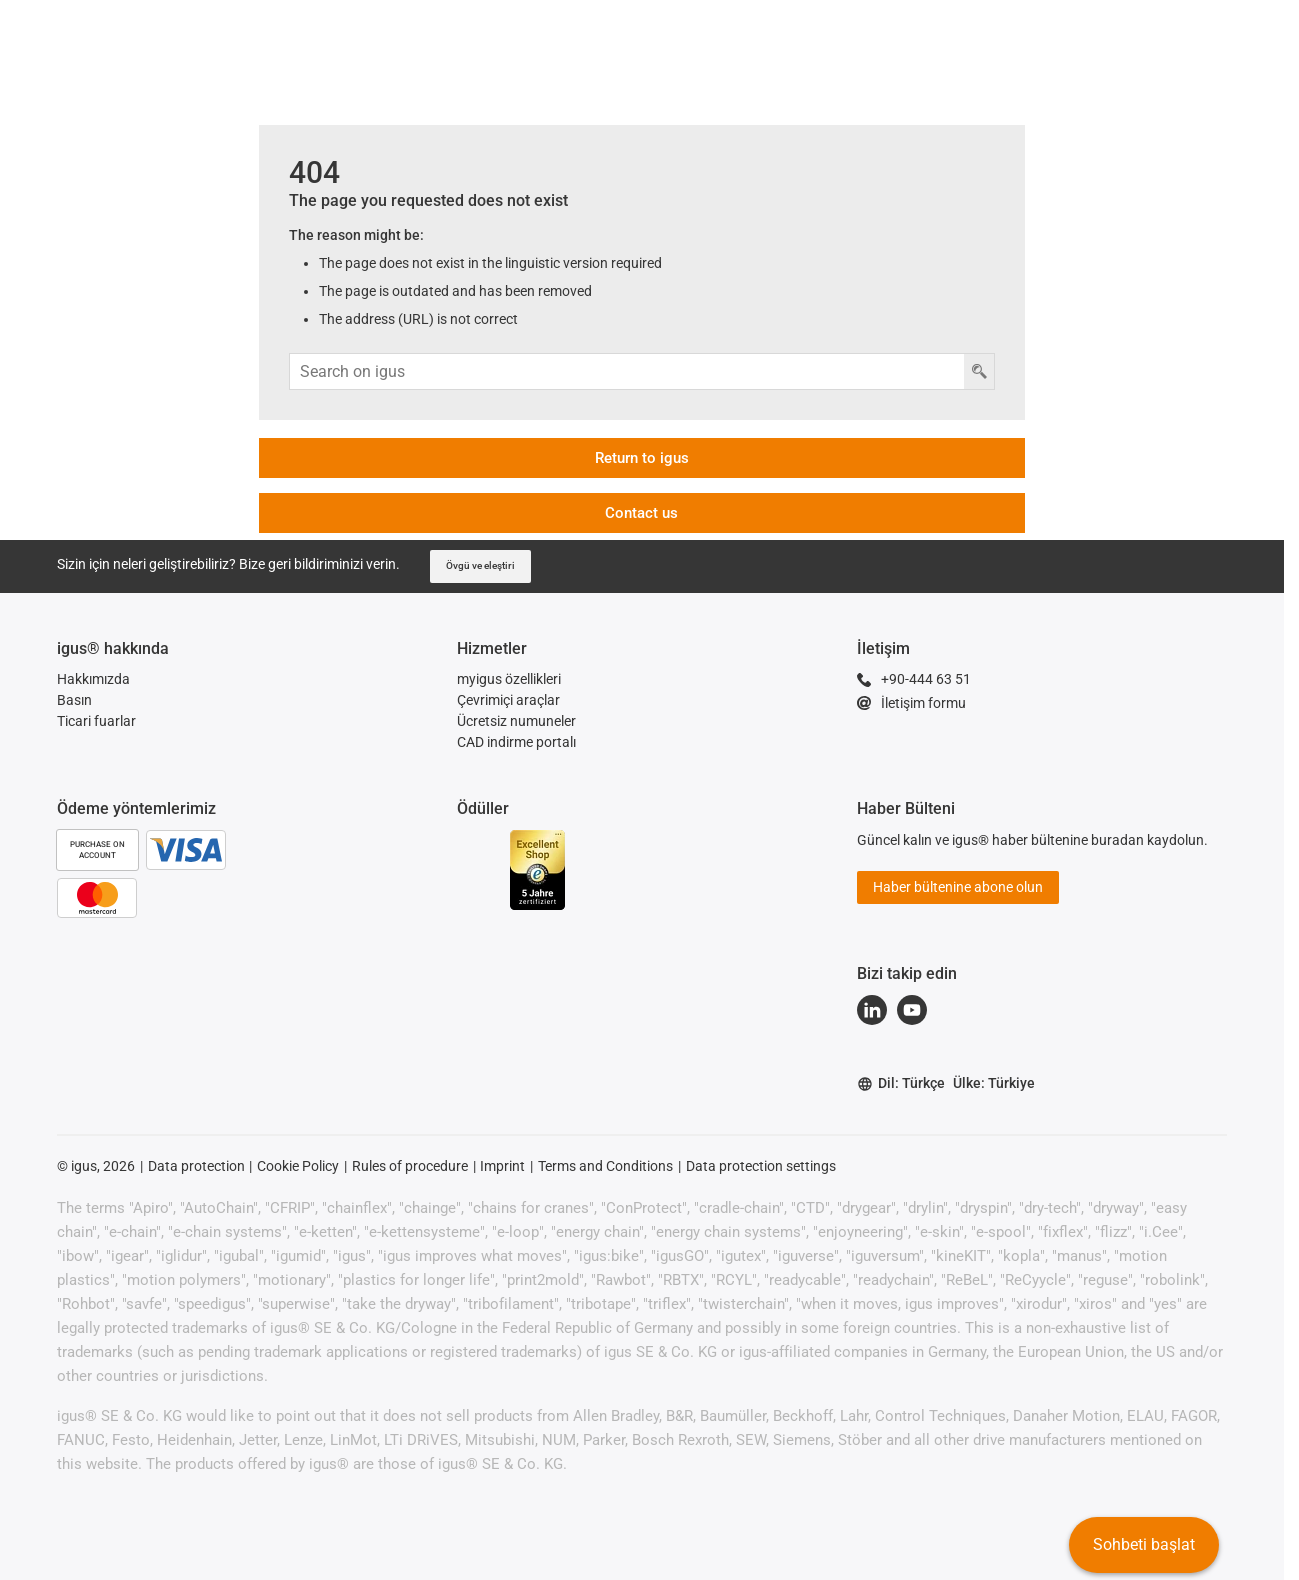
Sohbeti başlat (1144, 1544)
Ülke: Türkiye (994, 1083)
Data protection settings (761, 1166)
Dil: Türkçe (901, 1083)
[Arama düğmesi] (979, 371)
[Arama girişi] (627, 371)
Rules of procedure (410, 1166)
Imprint (502, 1166)
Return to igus (642, 458)
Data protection (196, 1166)
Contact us (641, 513)
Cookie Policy (298, 1166)
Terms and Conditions (605, 1166)
